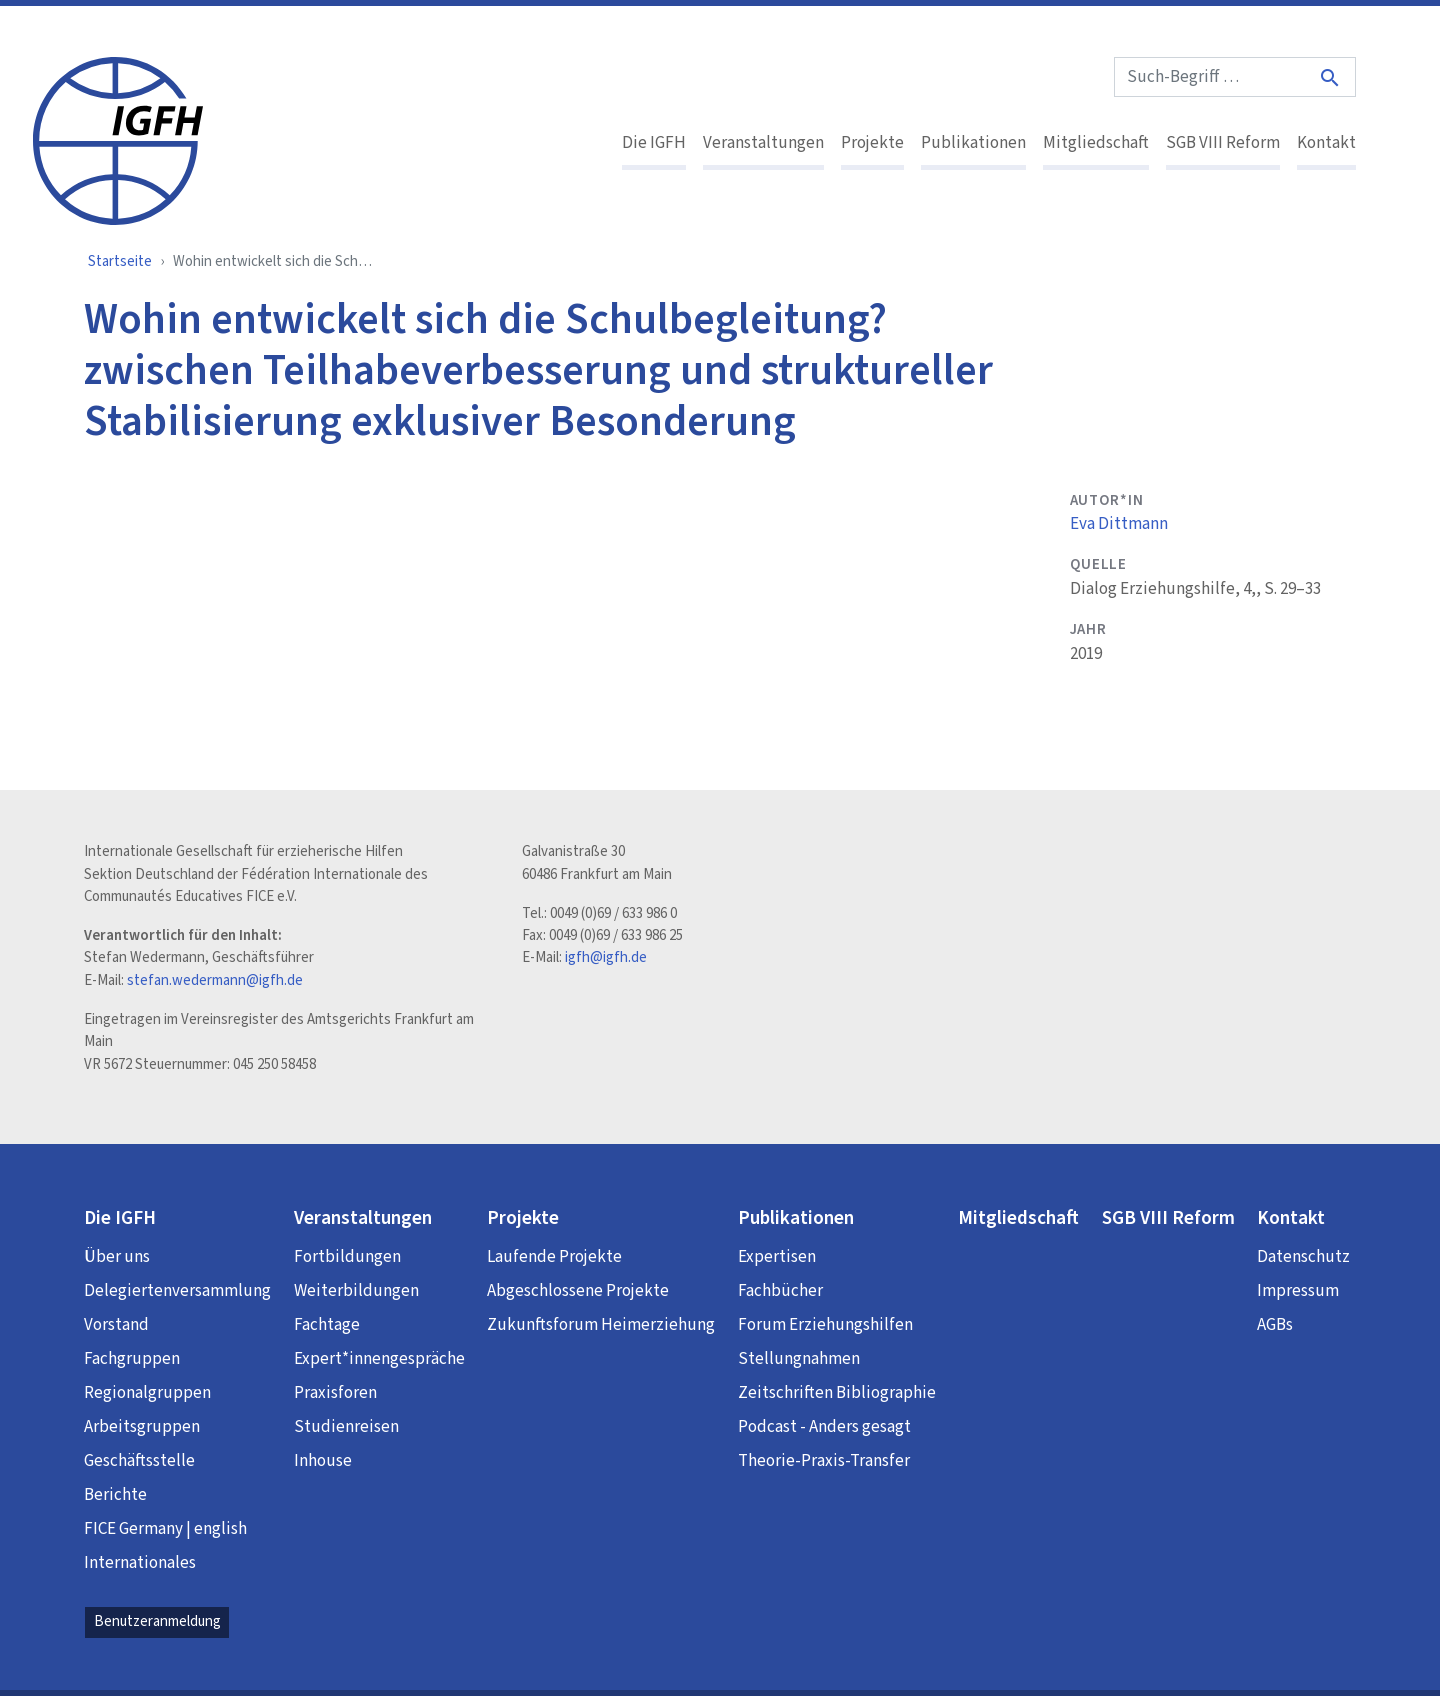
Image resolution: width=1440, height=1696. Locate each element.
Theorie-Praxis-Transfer (824, 1461)
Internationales (140, 1563)
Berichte (115, 1495)
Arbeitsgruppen (142, 1427)
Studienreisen (346, 1427)
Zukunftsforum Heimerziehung (601, 1325)
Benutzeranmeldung (157, 1621)
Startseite (120, 261)
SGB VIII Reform (1223, 143)
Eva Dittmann (1119, 524)
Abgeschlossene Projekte (578, 1291)
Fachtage (327, 1325)
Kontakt (1326, 143)
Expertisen (777, 1257)
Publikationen (973, 143)
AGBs (1275, 1325)
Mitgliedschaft (1096, 143)
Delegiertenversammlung (177, 1291)
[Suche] (1331, 77)
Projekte (872, 143)
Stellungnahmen (799, 1359)
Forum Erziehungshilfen (825, 1325)
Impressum (1298, 1291)
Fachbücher (780, 1291)
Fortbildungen (347, 1257)
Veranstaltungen (763, 143)
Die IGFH (654, 143)
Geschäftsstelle (139, 1461)
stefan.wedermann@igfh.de (215, 980)
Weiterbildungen (356, 1291)
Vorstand (116, 1325)
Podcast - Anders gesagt (824, 1427)
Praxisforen (335, 1393)
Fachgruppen (132, 1359)
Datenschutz (1303, 1257)
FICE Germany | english (165, 1529)
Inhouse (323, 1461)
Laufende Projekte (554, 1257)
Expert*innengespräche (379, 1359)
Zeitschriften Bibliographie (837, 1393)
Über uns (117, 1257)
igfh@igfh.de (606, 957)
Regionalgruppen (147, 1393)
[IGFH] (118, 139)
